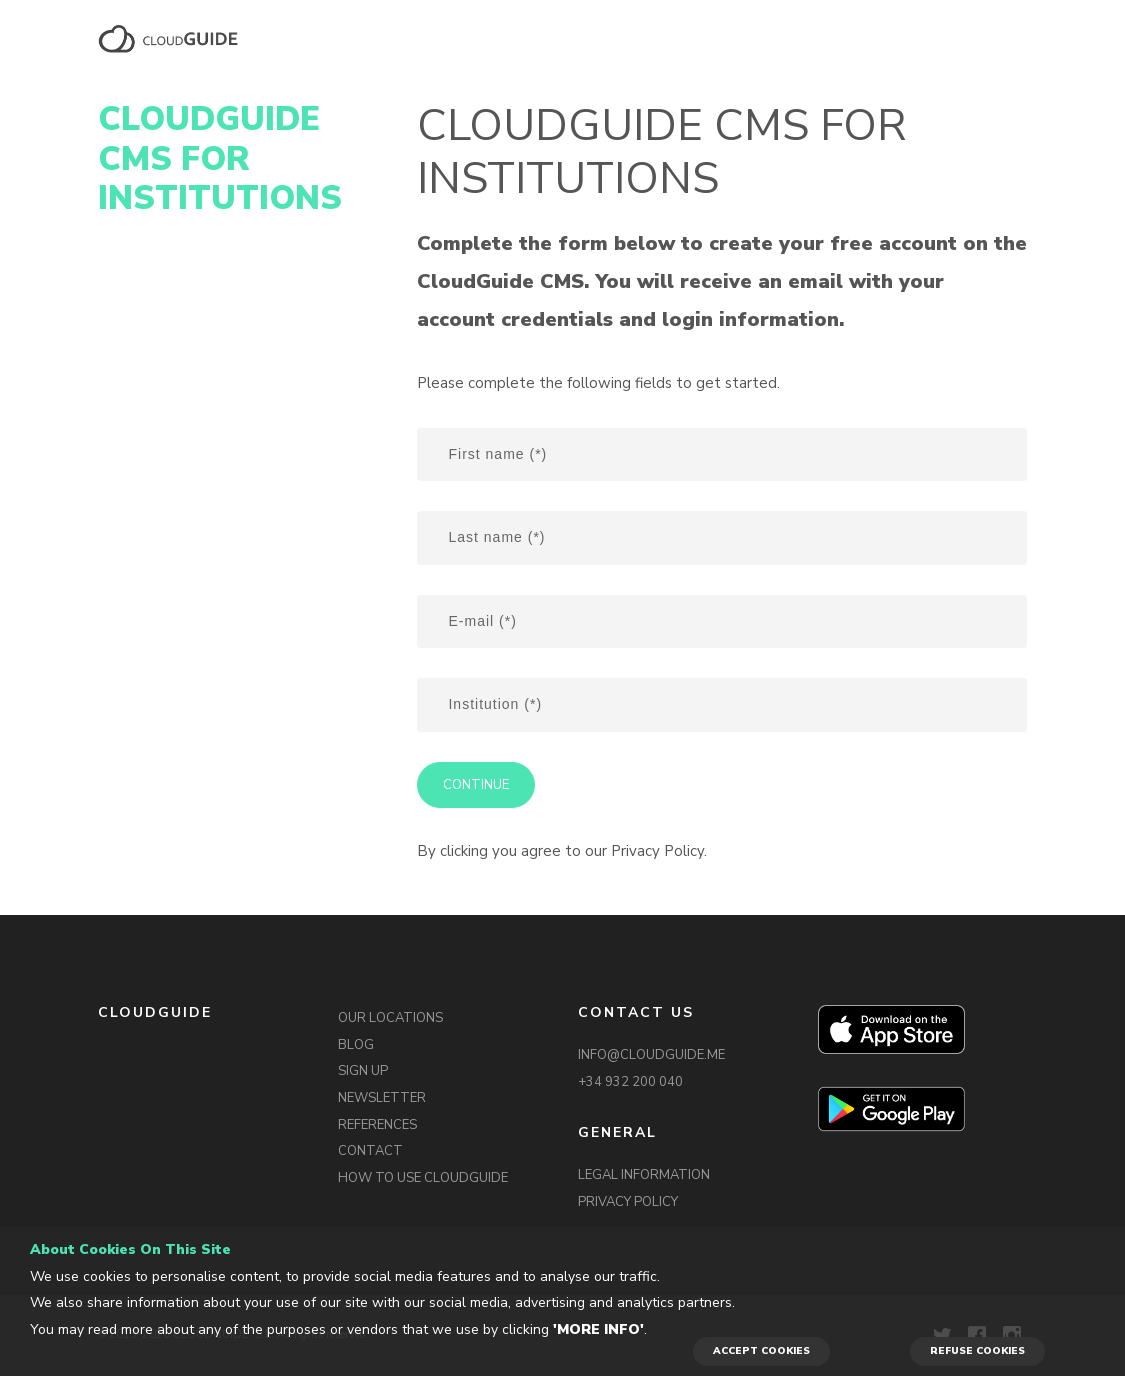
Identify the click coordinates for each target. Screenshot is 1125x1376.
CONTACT (370, 1151)
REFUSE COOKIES (977, 1351)
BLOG (356, 1045)
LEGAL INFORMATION (644, 1175)
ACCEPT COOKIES (761, 1351)
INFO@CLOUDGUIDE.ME (651, 1055)
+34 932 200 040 (630, 1082)
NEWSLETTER (382, 1098)
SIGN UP (363, 1071)
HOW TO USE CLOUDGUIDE (423, 1178)
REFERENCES (377, 1125)
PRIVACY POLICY (628, 1202)
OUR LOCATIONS (390, 1018)
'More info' (598, 1329)
